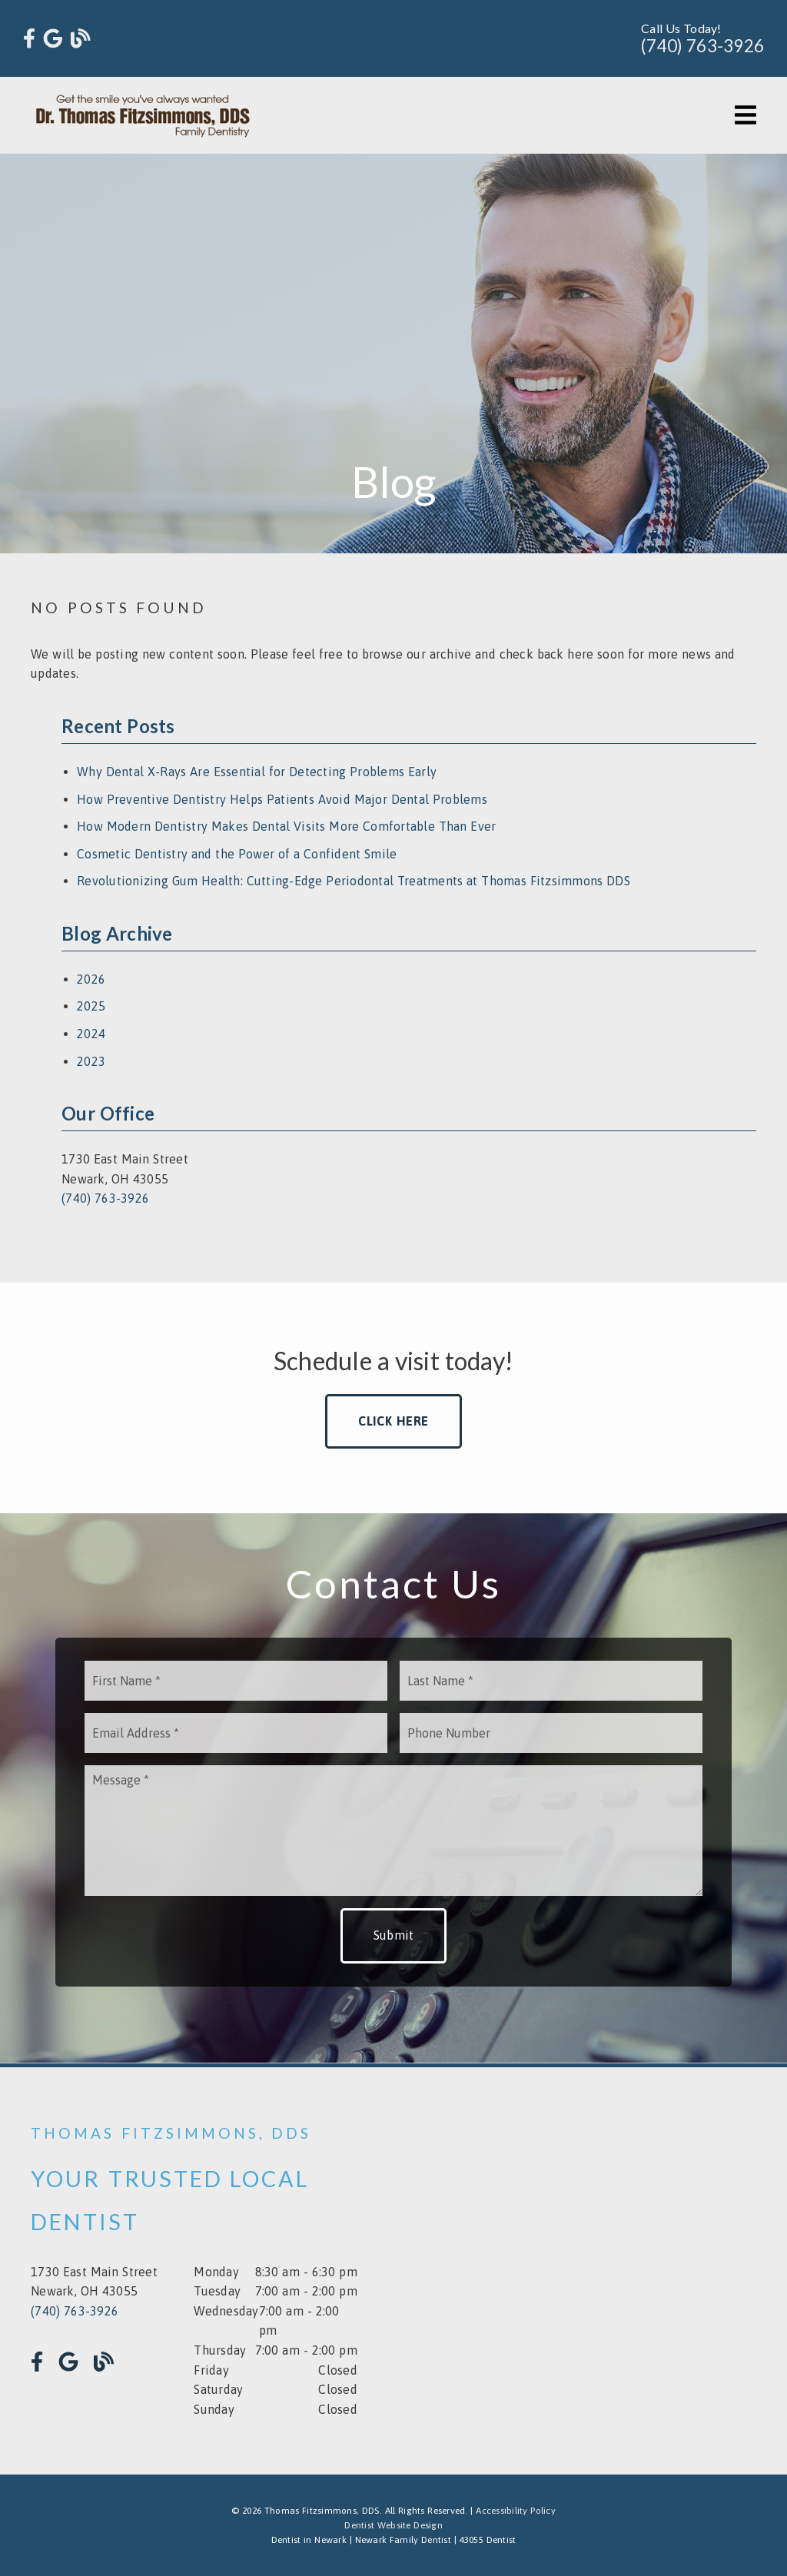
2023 (91, 1061)
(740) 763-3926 (702, 45)
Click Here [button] (394, 1421)
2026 (91, 979)
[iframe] (593, 2271)
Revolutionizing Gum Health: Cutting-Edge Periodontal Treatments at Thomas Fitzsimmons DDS (353, 881)
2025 (91, 1006)
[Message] (393, 1830)
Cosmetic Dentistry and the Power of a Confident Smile (237, 854)
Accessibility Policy (516, 2510)
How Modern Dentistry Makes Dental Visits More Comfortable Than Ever (286, 826)
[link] (29, 39)
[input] (236, 1681)
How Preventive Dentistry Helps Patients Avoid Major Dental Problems (282, 799)
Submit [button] (394, 1935)
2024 (91, 1034)
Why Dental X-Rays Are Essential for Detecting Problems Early (257, 771)
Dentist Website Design (393, 2525)
